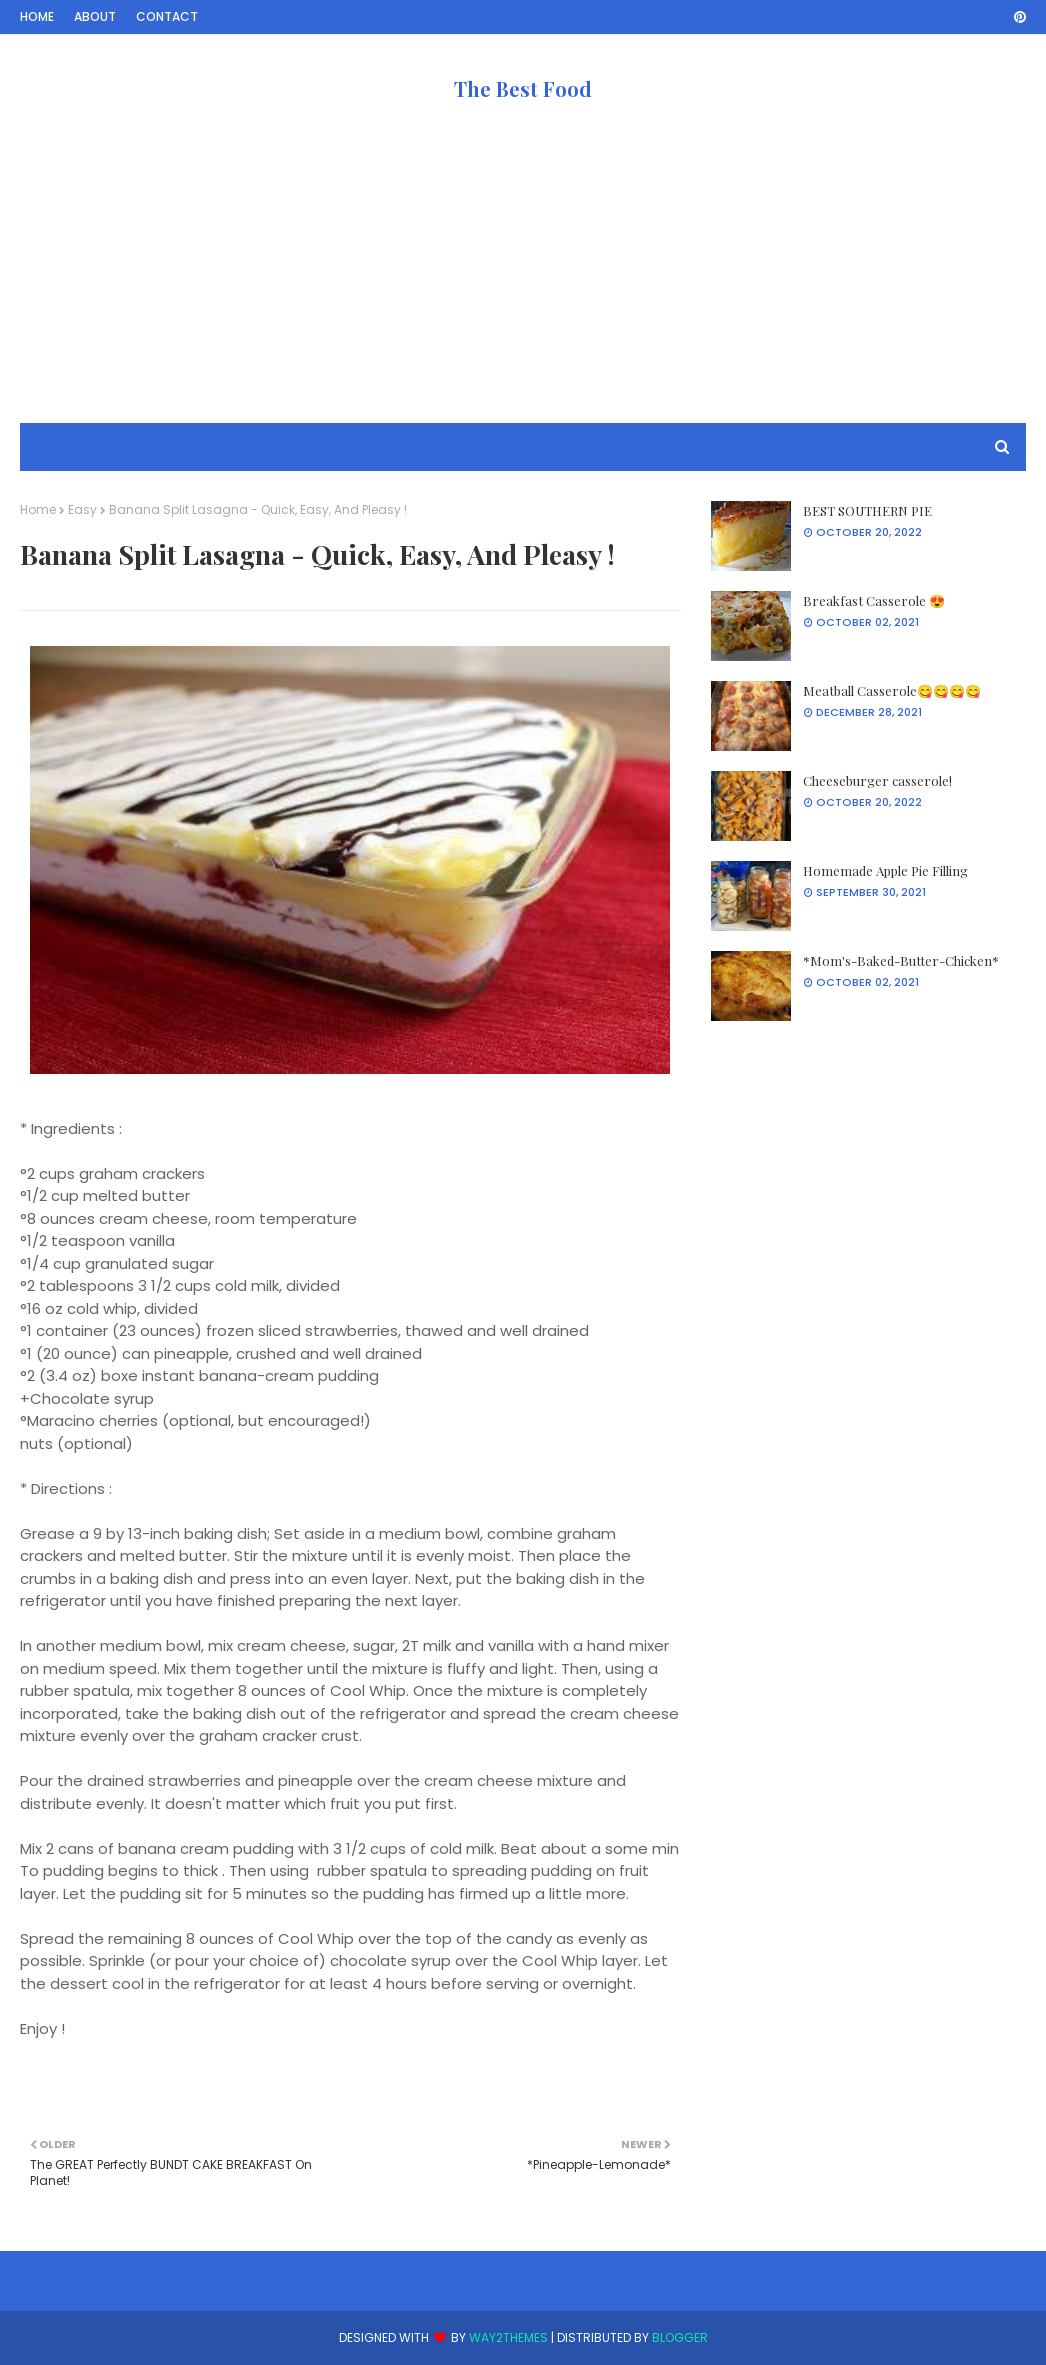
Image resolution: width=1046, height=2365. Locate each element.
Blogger (680, 2337)
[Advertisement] (523, 283)
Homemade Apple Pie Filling (885, 870)
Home (37, 16)
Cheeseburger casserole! (877, 780)
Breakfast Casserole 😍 (874, 600)
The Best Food (523, 88)
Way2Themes (508, 2337)
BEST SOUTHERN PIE (867, 510)
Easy (82, 509)
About (95, 16)
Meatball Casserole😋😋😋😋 (892, 690)
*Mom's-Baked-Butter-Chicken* (901, 960)
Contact (167, 16)
